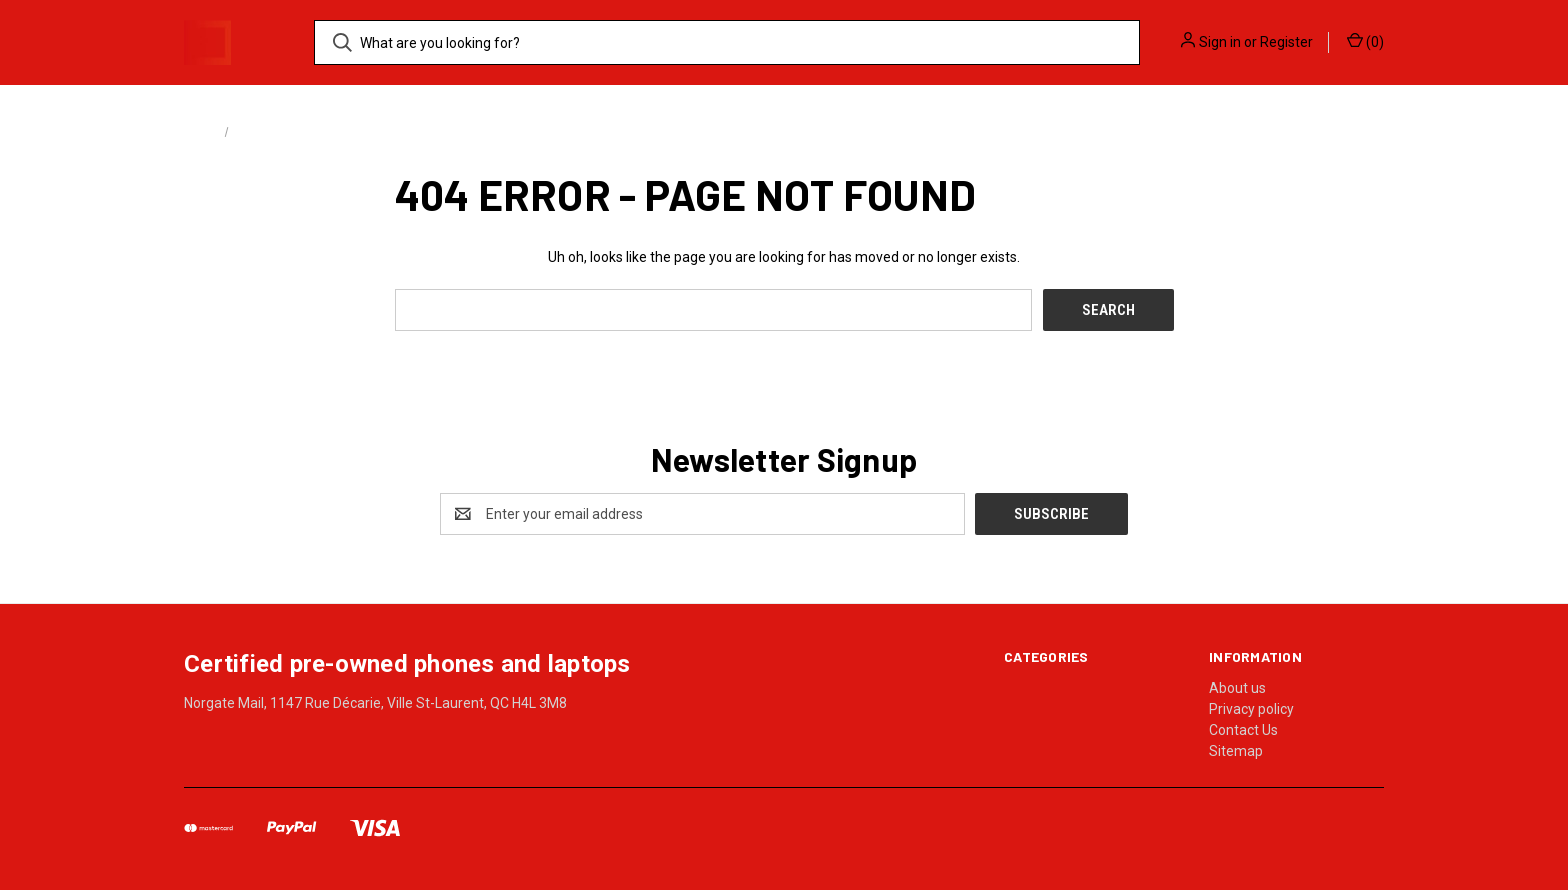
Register (1286, 42)
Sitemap (1236, 751)
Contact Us (1243, 730)
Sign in (1220, 42)
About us (1237, 688)
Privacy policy (1251, 709)
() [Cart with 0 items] (1365, 41)
